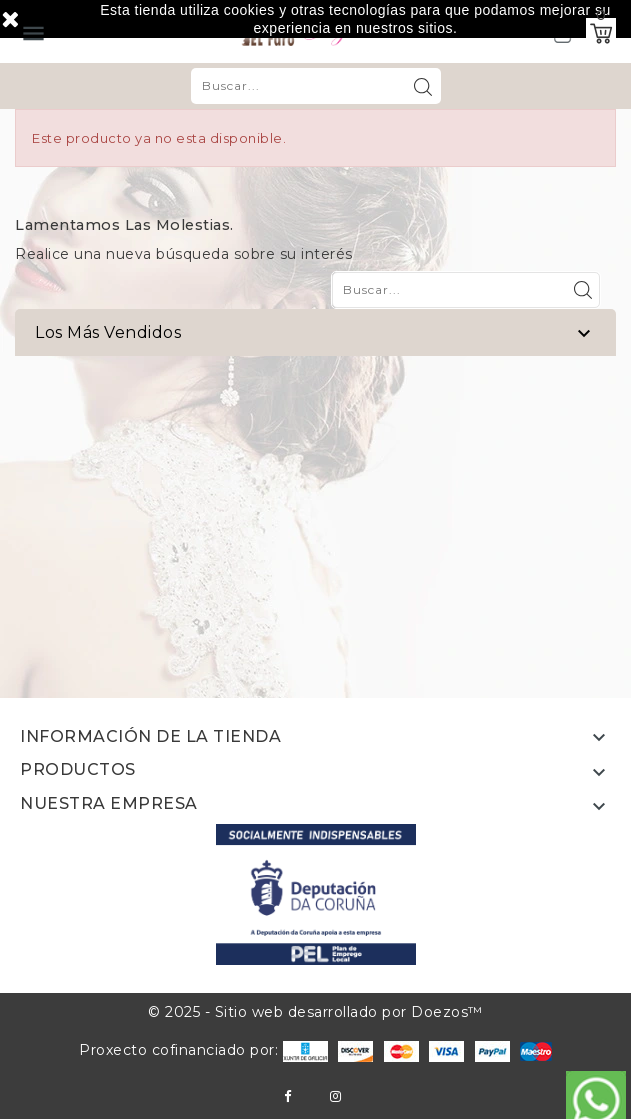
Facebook (287, 1096)
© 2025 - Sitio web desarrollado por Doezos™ (315, 1012)
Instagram (335, 1096)
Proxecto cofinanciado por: (203, 1050)
